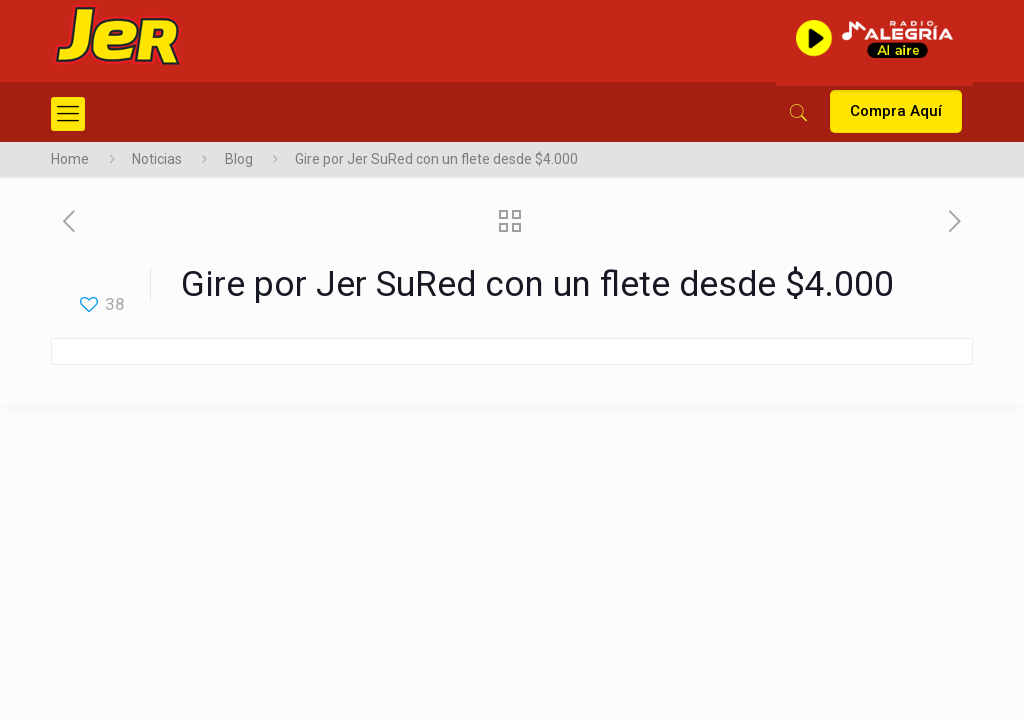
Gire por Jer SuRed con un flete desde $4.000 (436, 159)
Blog (239, 159)
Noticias (157, 159)
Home (70, 159)
